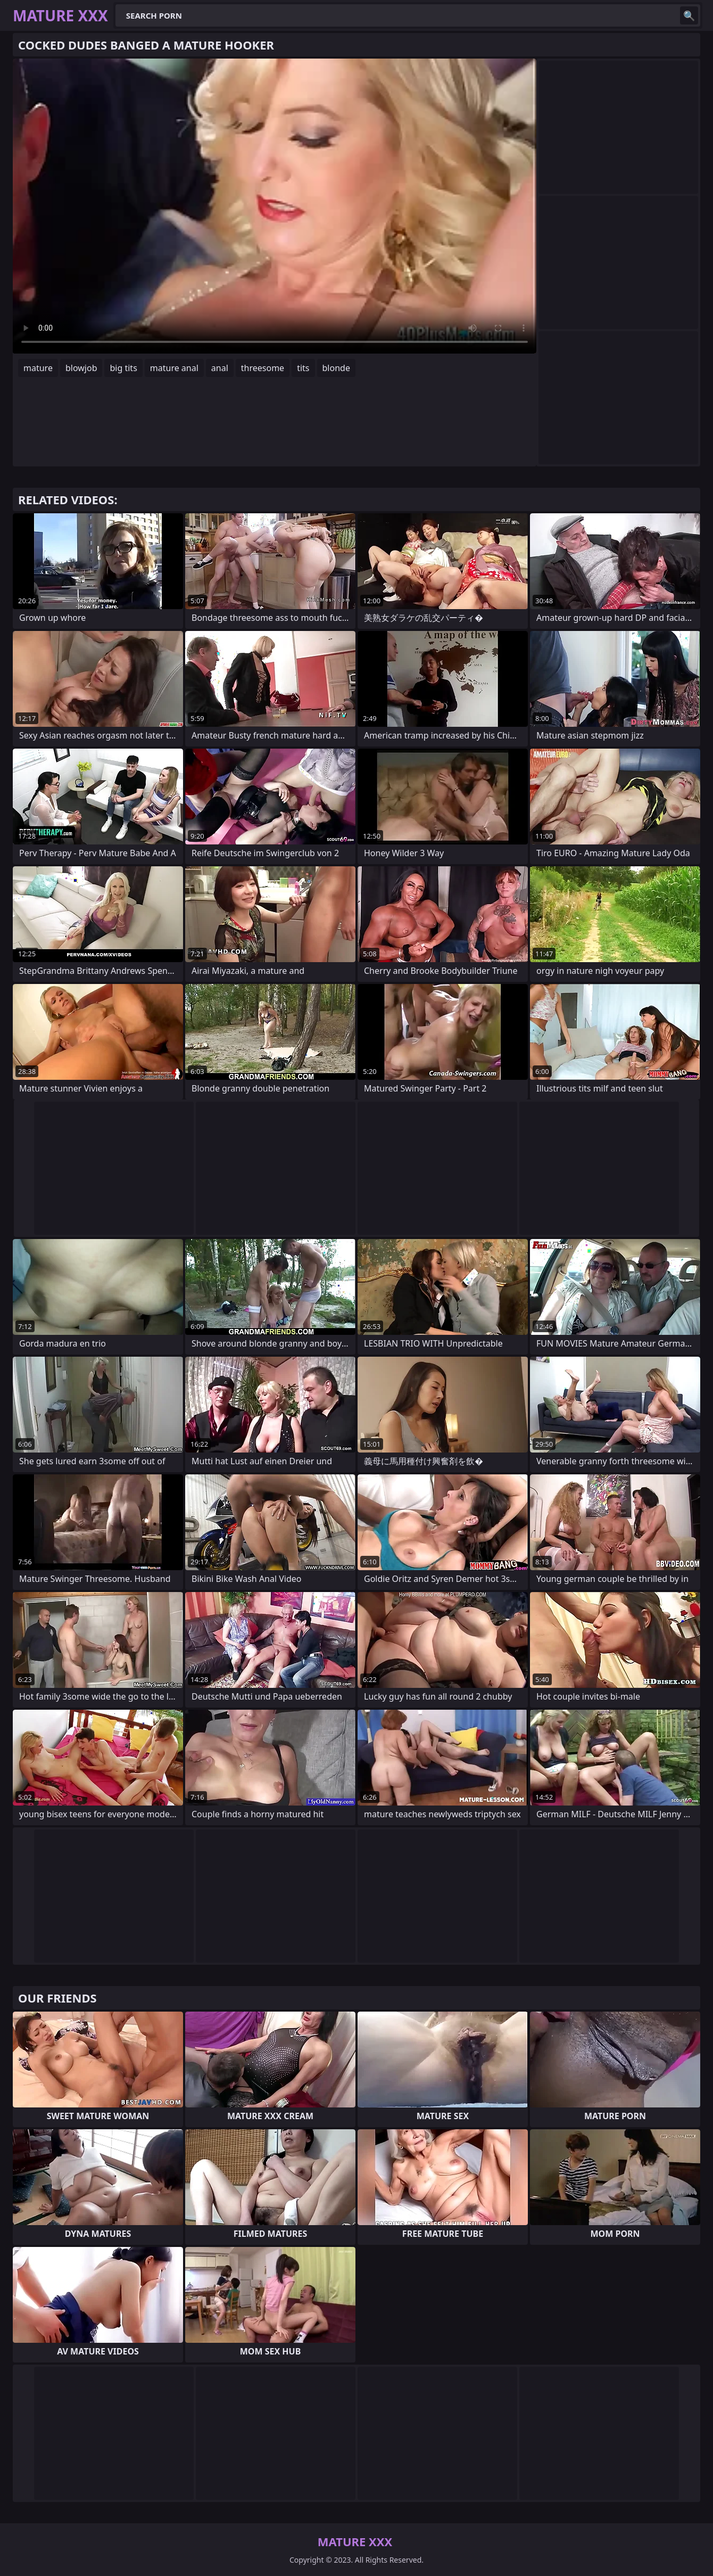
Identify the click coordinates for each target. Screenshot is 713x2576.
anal (219, 368)
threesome (262, 368)
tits (303, 368)
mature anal (174, 368)
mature (38, 368)
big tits (123, 368)
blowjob (81, 368)
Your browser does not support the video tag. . (274, 206)
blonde (336, 368)
